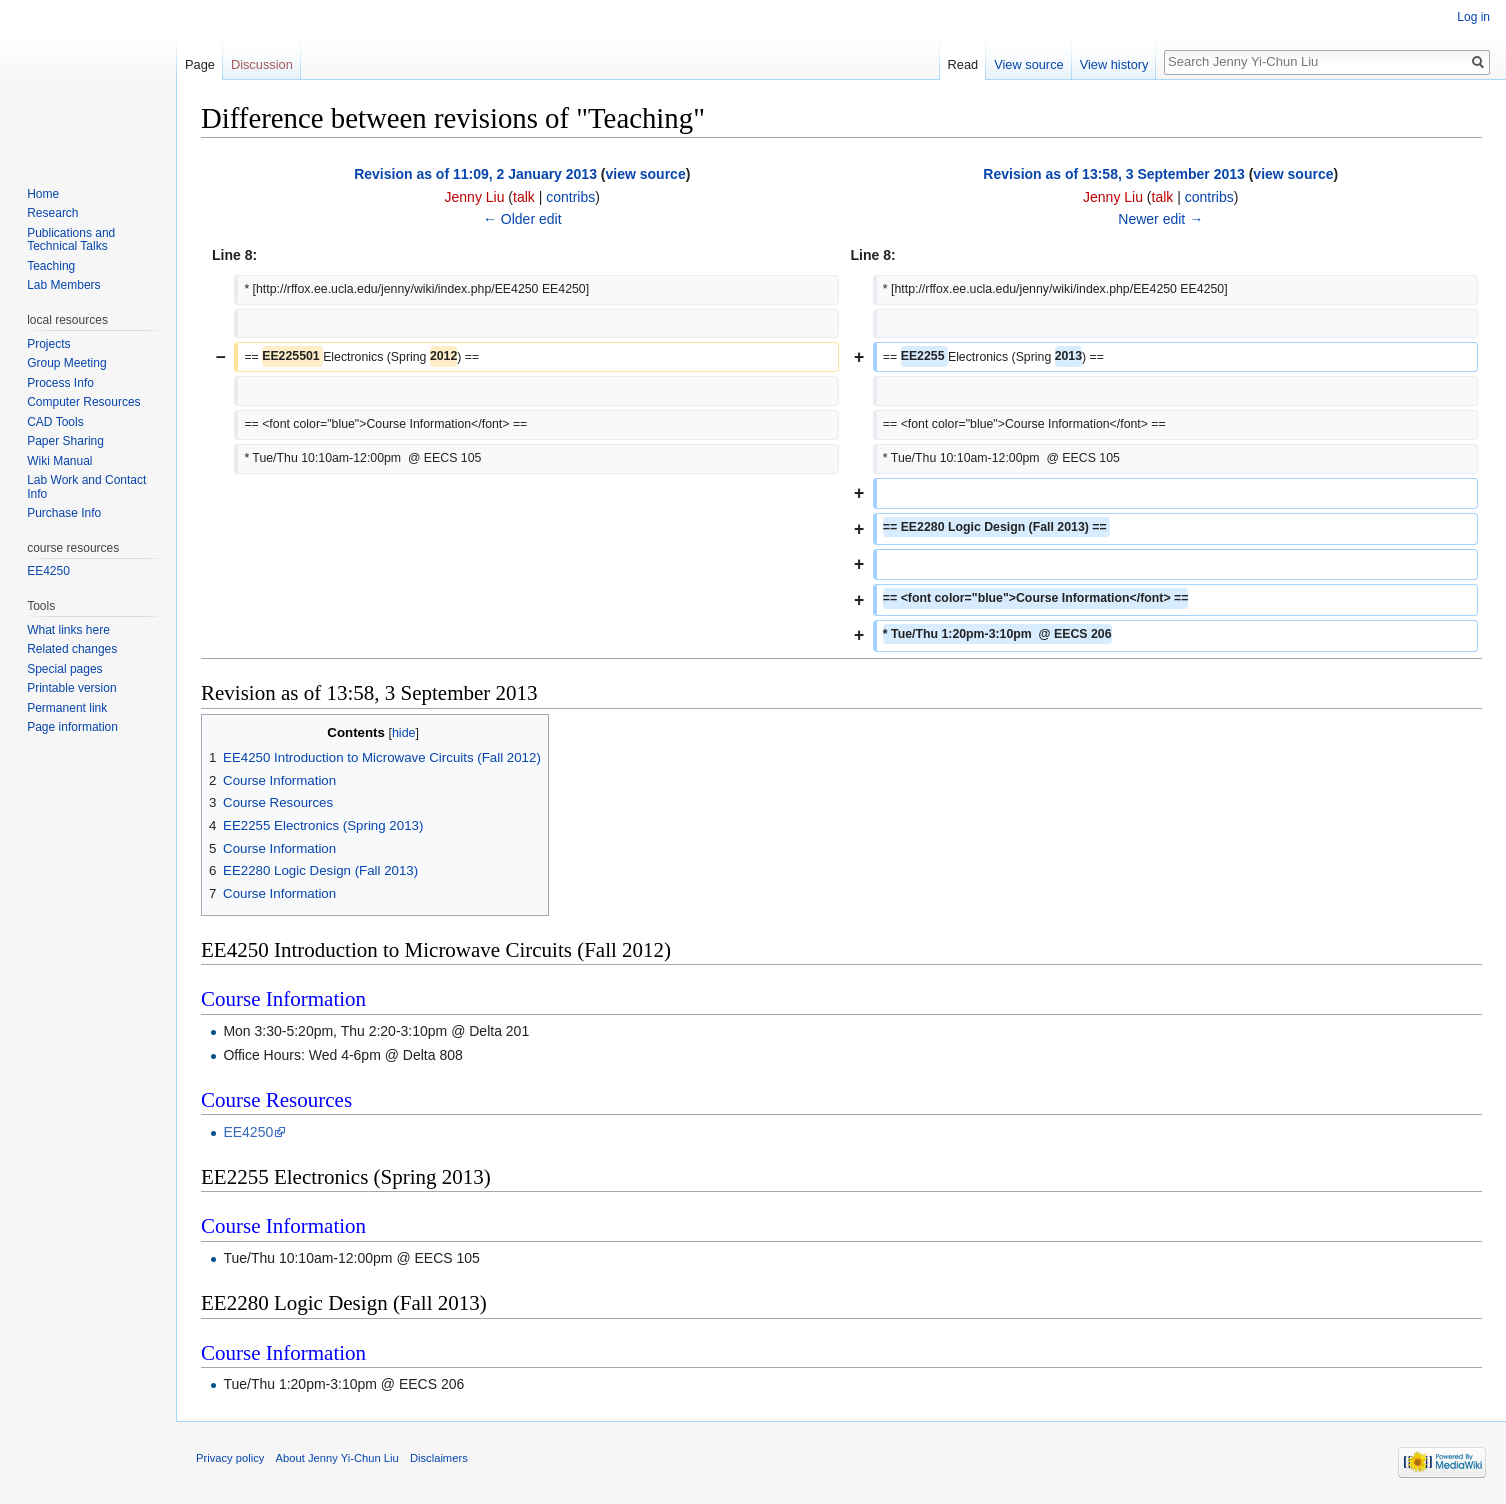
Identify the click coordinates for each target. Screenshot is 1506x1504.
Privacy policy (230, 1458)
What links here (68, 630)
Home (43, 194)
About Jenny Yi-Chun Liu (337, 1458)
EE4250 (248, 1132)
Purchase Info (64, 513)
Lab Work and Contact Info (86, 487)
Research (52, 213)
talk (524, 197)
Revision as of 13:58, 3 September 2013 (1113, 174)
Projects (48, 344)
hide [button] (404, 733)
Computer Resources (83, 402)
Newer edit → (1160, 219)
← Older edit (522, 219)
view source (646, 174)
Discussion (262, 64)
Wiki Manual (59, 461)
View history (1114, 64)
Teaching (51, 266)
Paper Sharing (65, 441)
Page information (72, 727)
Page (200, 64)
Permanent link (67, 708)
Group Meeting (66, 363)
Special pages (64, 669)
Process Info (60, 383)
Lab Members (63, 285)
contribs (570, 197)
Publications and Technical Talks (71, 240)
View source (1028, 64)
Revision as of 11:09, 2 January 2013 (475, 174)
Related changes (72, 649)
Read (963, 64)
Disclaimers (439, 1458)
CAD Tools (55, 422)
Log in (1473, 17)
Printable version (71, 688)
